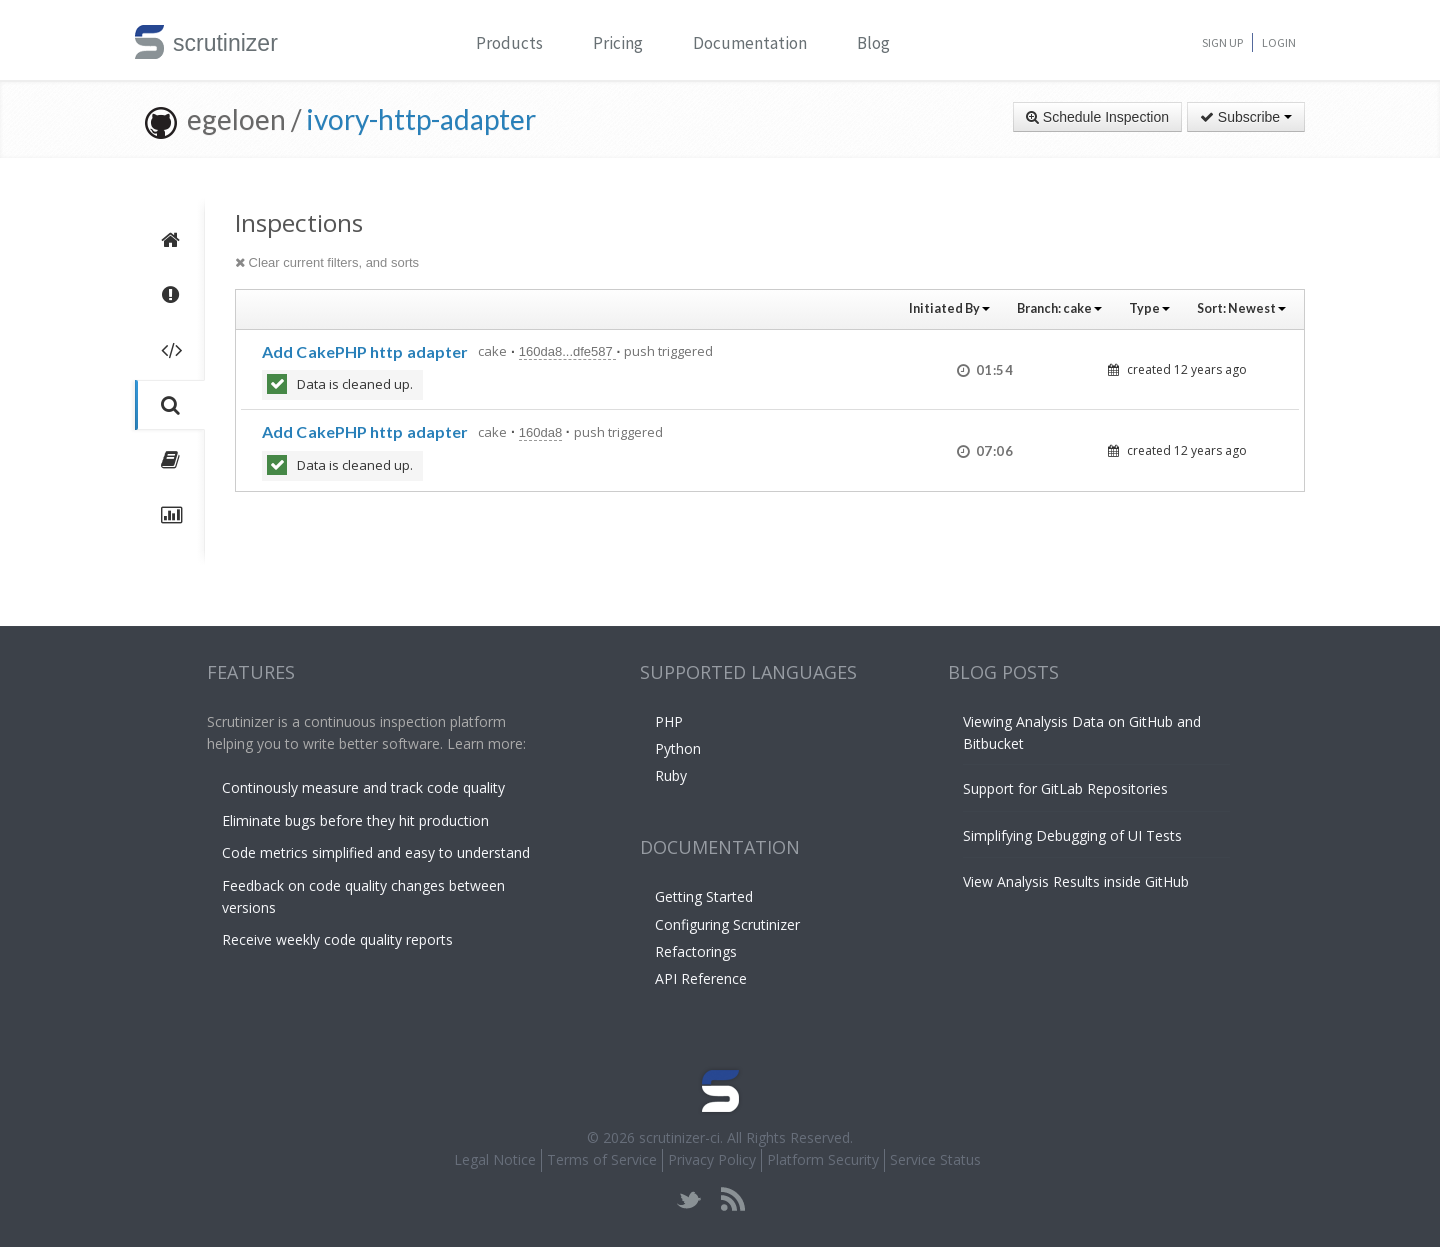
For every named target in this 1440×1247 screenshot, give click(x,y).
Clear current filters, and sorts (327, 262)
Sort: (1241, 308)
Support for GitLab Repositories (1065, 788)
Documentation (750, 43)
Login (1279, 42)
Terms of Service (602, 1159)
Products (509, 43)
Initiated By (949, 308)
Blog (873, 43)
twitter (689, 1199)
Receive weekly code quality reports (337, 939)
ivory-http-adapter (421, 119)
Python (678, 748)
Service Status (935, 1159)
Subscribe (1246, 117)
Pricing (618, 43)
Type (1149, 308)
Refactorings (696, 951)
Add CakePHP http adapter (365, 351)
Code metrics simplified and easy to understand (376, 852)
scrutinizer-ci (679, 1137)
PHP (669, 721)
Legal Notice (495, 1159)
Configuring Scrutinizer (727, 924)
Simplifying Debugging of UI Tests (1072, 835)
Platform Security (823, 1159)
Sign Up (1222, 42)
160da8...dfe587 (568, 351)
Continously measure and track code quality (363, 787)
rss (732, 1199)
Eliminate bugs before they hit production (355, 820)
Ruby (671, 775)
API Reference (701, 978)
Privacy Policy (712, 1159)
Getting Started (704, 896)
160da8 (540, 432)
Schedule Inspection (1097, 117)
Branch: (1059, 308)
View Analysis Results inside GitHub (1076, 881)
